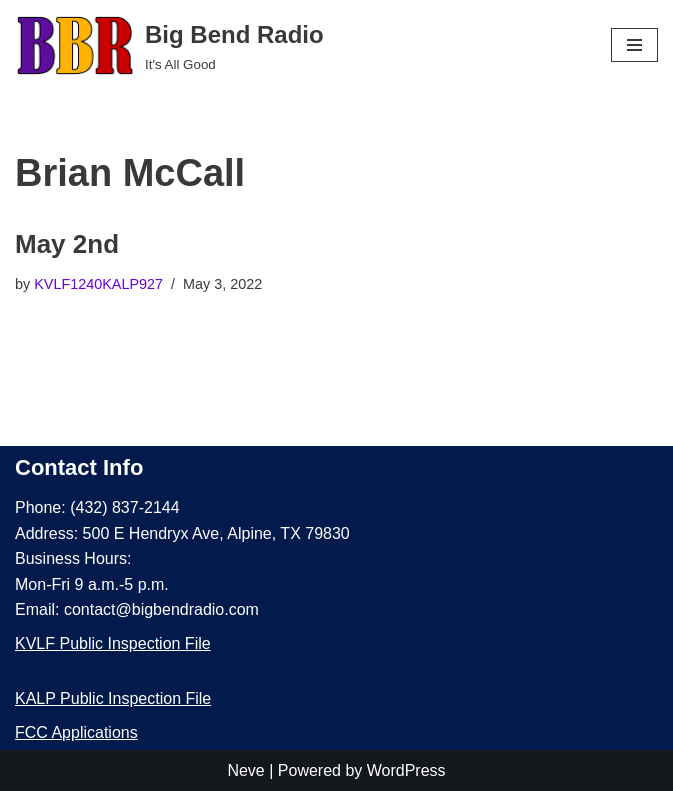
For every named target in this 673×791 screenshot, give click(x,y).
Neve (245, 770)
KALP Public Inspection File (113, 698)
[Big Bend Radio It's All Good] (169, 45)
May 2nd (67, 244)
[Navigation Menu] (634, 45)
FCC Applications (76, 732)
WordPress (406, 770)
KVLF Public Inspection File (113, 643)
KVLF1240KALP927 (98, 284)
